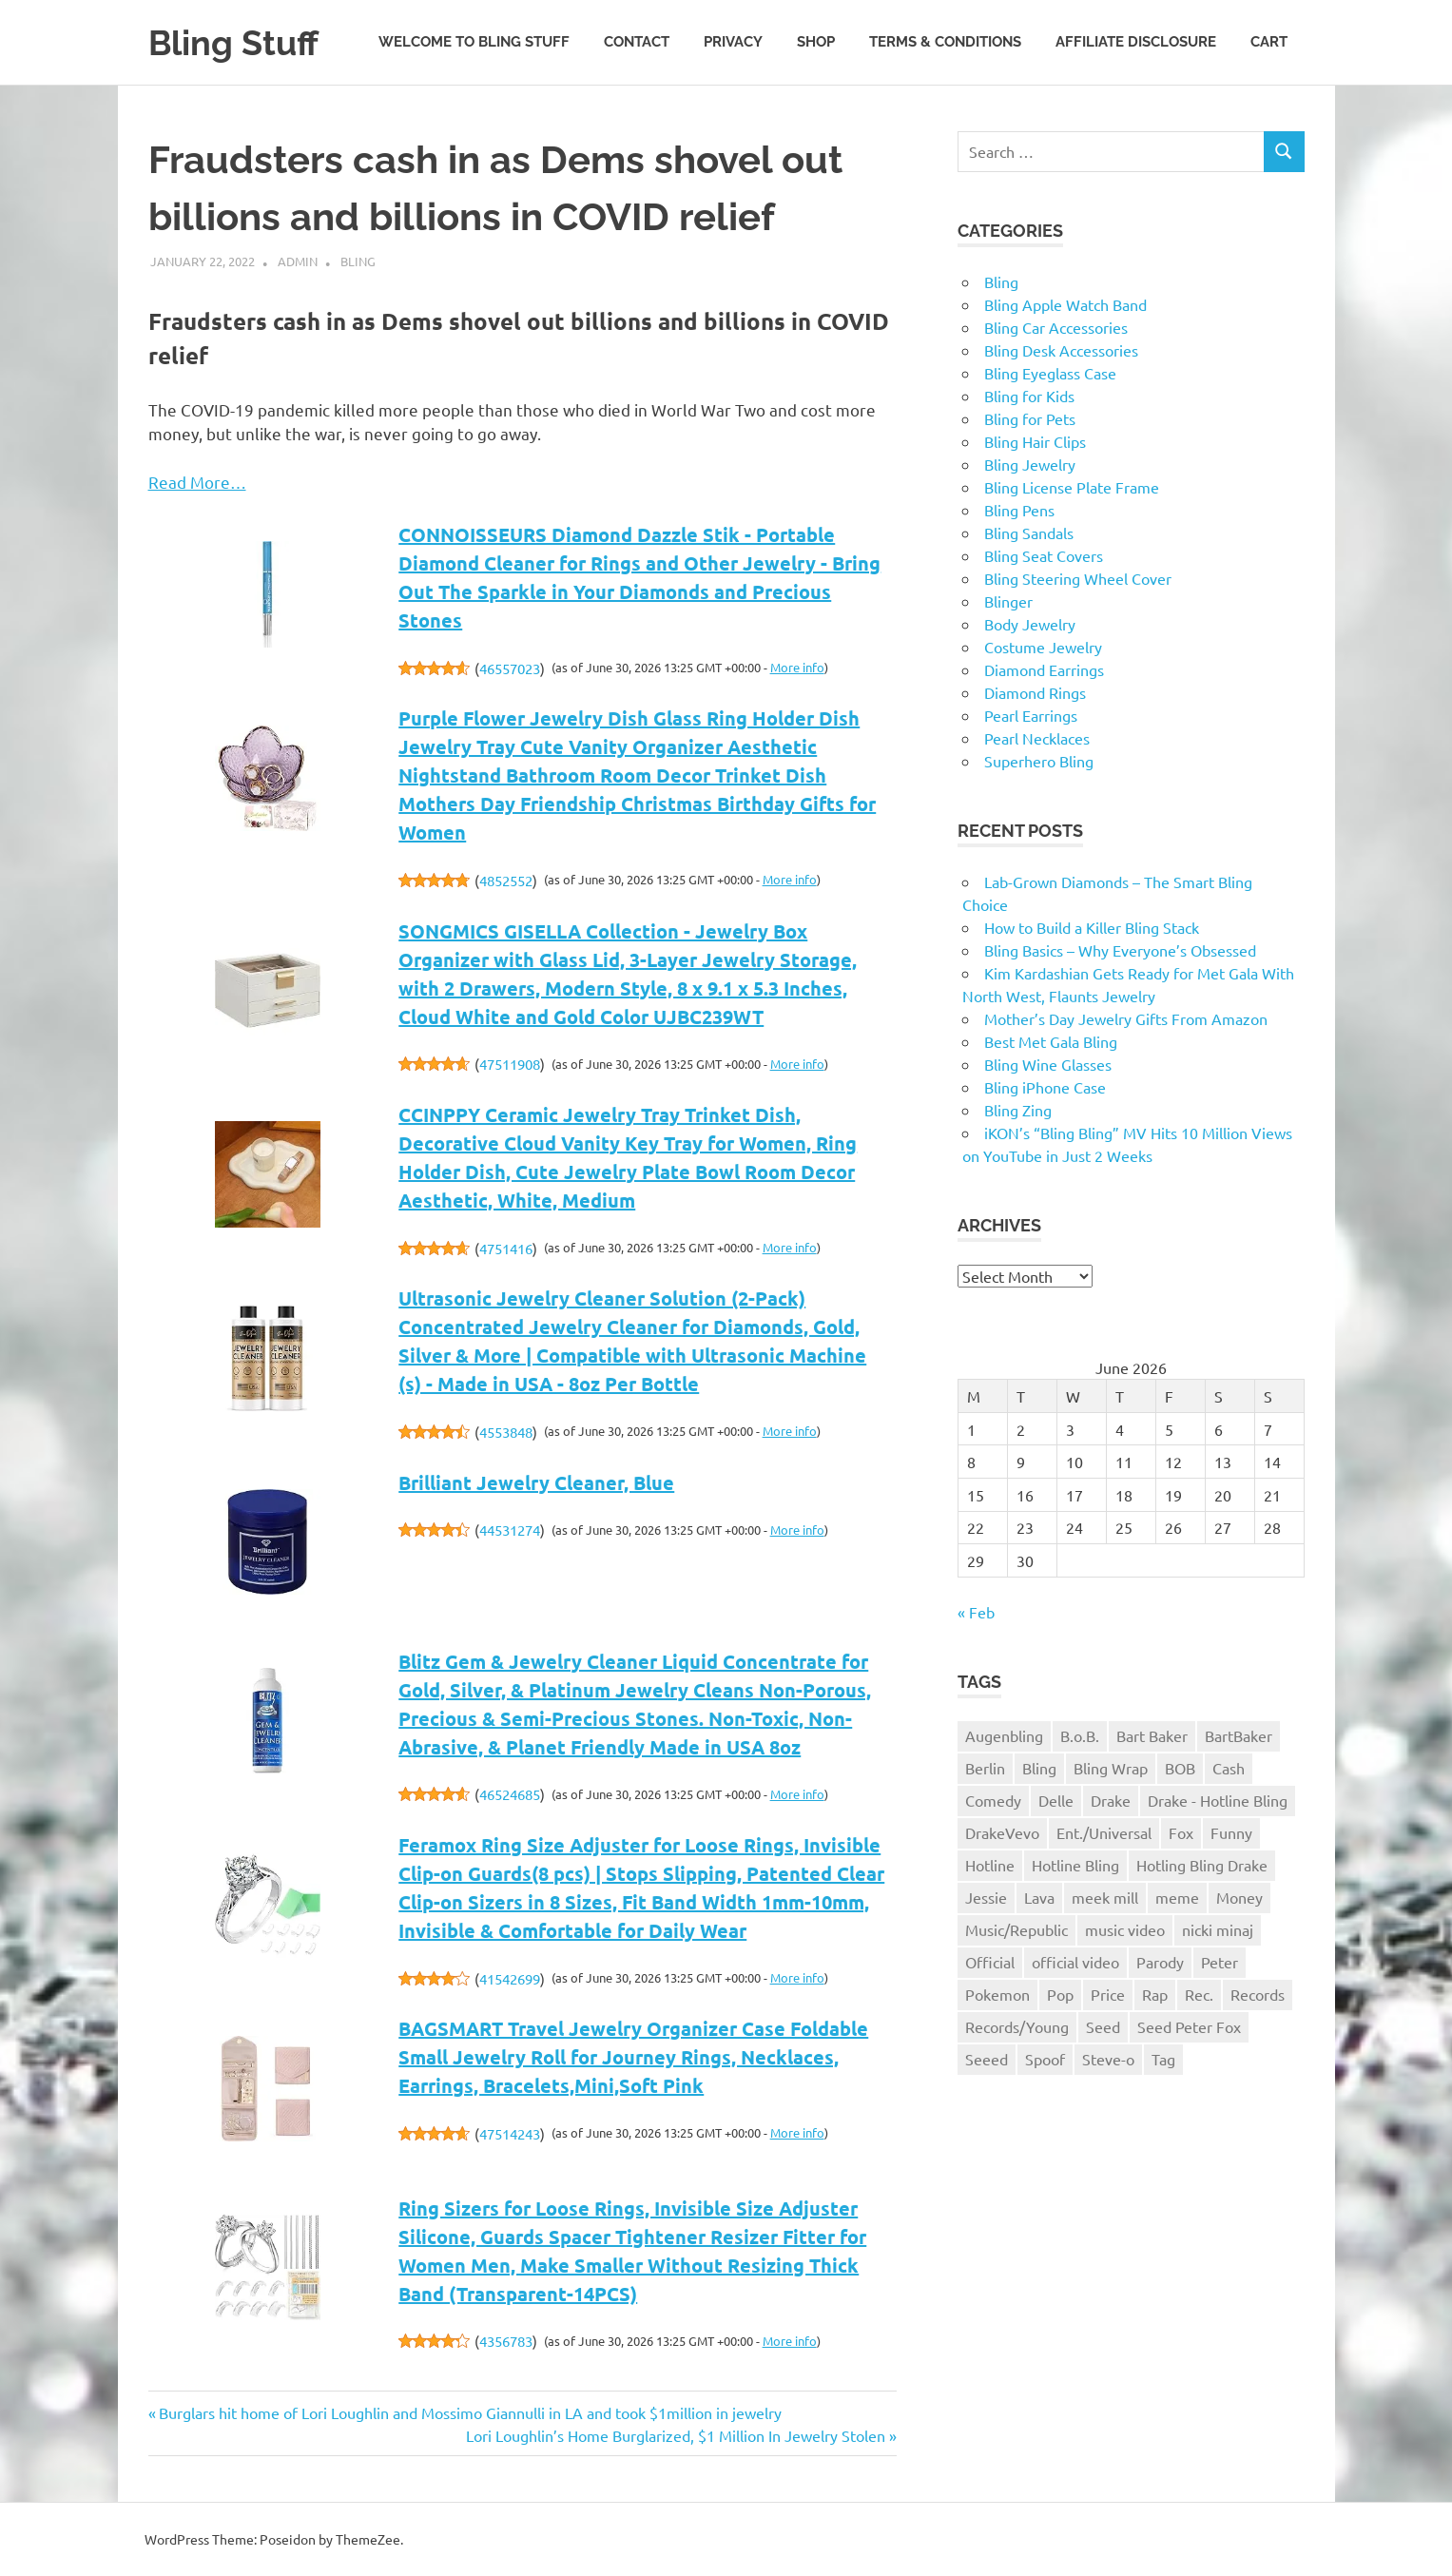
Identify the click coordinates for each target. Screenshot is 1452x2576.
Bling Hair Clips (1035, 441)
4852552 (505, 880)
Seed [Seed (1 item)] (1103, 2026)
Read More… (197, 482)
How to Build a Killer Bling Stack (1091, 927)
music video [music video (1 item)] (1125, 1929)
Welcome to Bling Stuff (474, 41)
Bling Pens (1019, 509)
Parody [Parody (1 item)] (1160, 1961)
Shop (816, 41)
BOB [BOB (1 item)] (1180, 1767)
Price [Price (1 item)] (1108, 1994)
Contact (636, 41)
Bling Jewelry (1029, 464)
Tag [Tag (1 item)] (1163, 2058)
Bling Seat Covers (1043, 555)
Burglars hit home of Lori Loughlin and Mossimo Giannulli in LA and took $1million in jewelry (470, 2412)
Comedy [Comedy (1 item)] (993, 1800)
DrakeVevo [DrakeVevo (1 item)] (1002, 1832)
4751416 (505, 1248)
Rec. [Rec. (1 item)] (1199, 1994)
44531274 (509, 1529)
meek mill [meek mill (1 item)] (1105, 1897)
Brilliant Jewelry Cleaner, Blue (536, 1482)
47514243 (509, 2133)
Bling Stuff (238, 42)
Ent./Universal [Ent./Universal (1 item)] (1104, 1832)
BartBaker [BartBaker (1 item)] (1238, 1735)
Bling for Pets (1029, 418)
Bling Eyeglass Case (1050, 372)
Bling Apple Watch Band (1065, 304)
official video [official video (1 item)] (1075, 1961)
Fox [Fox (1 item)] (1181, 1832)
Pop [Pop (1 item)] (1060, 1994)
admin (298, 261)
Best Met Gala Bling (1050, 1041)
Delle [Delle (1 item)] (1056, 1800)
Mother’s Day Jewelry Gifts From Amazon (1126, 1018)
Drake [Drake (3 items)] (1111, 1800)
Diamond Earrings (1044, 669)
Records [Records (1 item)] (1257, 1994)
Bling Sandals (1029, 532)
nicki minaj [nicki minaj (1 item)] (1217, 1929)
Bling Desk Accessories (1061, 349)
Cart (1268, 41)
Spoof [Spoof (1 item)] (1045, 2058)
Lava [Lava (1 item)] (1039, 1897)
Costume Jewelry (1043, 646)
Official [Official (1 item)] (990, 1961)
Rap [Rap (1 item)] (1155, 1994)
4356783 (505, 2341)
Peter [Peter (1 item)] (1219, 1961)
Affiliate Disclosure (1135, 41)
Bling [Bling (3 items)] (1039, 1767)
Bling (358, 261)
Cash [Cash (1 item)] (1228, 1767)
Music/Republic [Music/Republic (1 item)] (1016, 1929)
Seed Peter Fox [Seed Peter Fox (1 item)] (1189, 2026)
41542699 (509, 1978)
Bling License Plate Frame (1071, 486)
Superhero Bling (1039, 760)
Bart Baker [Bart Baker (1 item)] (1152, 1735)
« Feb (976, 1611)
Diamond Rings (1035, 692)
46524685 (509, 1794)
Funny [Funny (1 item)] (1231, 1832)
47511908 (509, 1064)
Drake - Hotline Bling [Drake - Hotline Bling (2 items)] (1217, 1800)
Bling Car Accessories (1056, 327)
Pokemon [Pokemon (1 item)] (997, 1994)
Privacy (733, 41)
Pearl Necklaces (1037, 737)
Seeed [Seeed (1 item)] (986, 2058)
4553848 (505, 1432)
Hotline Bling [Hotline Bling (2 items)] (1075, 1864)
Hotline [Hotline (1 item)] (990, 1864)
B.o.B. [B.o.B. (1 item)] (1079, 1735)
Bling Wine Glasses (1048, 1064)
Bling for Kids (1029, 395)
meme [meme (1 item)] (1177, 1897)
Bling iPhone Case (1045, 1086)
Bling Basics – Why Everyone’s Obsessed (1120, 949)
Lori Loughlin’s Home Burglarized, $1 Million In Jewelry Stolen (675, 2435)
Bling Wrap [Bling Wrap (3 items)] (1111, 1767)
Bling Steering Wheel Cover (1077, 578)
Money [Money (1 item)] (1239, 1897)
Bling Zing (1018, 1109)
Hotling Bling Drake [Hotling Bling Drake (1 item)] (1202, 1864)
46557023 (509, 668)
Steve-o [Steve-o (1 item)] (1108, 2058)
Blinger (1008, 600)
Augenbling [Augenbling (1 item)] (1004, 1735)
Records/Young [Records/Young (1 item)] (1017, 2026)
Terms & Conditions (945, 41)
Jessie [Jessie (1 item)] (986, 1897)
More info (797, 667)
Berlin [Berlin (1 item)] (985, 1767)
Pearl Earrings (1030, 715)
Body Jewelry (1029, 623)
